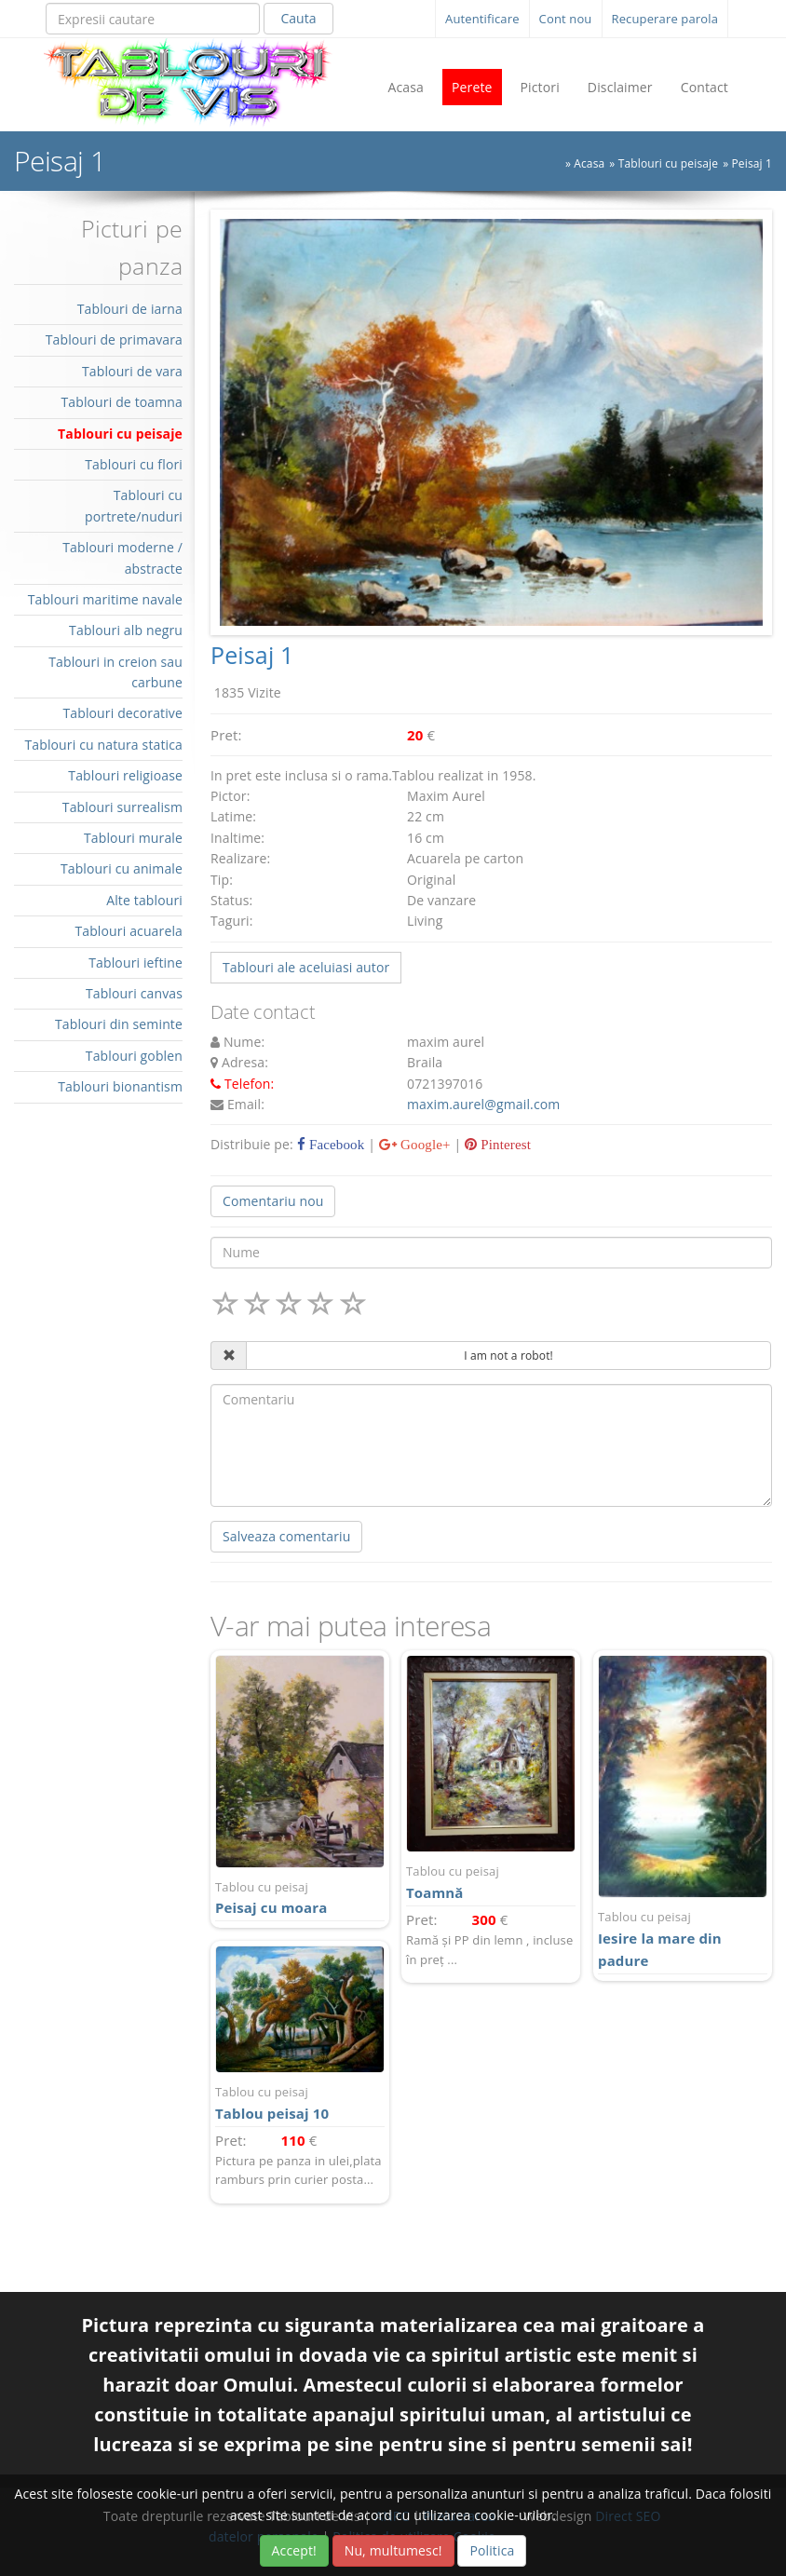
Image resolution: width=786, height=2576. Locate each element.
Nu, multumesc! (393, 2550)
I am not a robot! (508, 1355)
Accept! (294, 2550)
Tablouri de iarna (130, 309)
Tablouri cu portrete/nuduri (134, 505)
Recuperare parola (665, 18)
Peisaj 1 (751, 163)
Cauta (298, 18)
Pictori (540, 87)
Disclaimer (620, 87)
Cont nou (565, 18)
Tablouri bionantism (120, 1086)
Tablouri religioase (125, 775)
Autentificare (482, 18)
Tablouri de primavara (114, 339)
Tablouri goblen (134, 1055)
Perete (472, 87)
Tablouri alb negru (126, 630)
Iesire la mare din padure (682, 1938)
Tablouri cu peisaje (668, 163)
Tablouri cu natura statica (103, 744)
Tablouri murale (133, 838)
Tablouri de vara (132, 371)
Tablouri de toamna (122, 402)
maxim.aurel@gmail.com (483, 1104)
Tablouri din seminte (119, 1024)
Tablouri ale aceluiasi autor (306, 967)
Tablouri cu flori (134, 464)
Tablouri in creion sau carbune (115, 672)
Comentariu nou (273, 1201)
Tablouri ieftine (135, 962)
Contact (704, 87)
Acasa (405, 87)
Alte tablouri (144, 900)
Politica (491, 2550)
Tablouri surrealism (122, 807)
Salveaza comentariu (286, 1536)
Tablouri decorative (122, 713)
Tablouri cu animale (122, 868)
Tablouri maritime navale (105, 599)
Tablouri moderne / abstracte (122, 557)
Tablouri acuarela (129, 931)
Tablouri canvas (134, 993)
